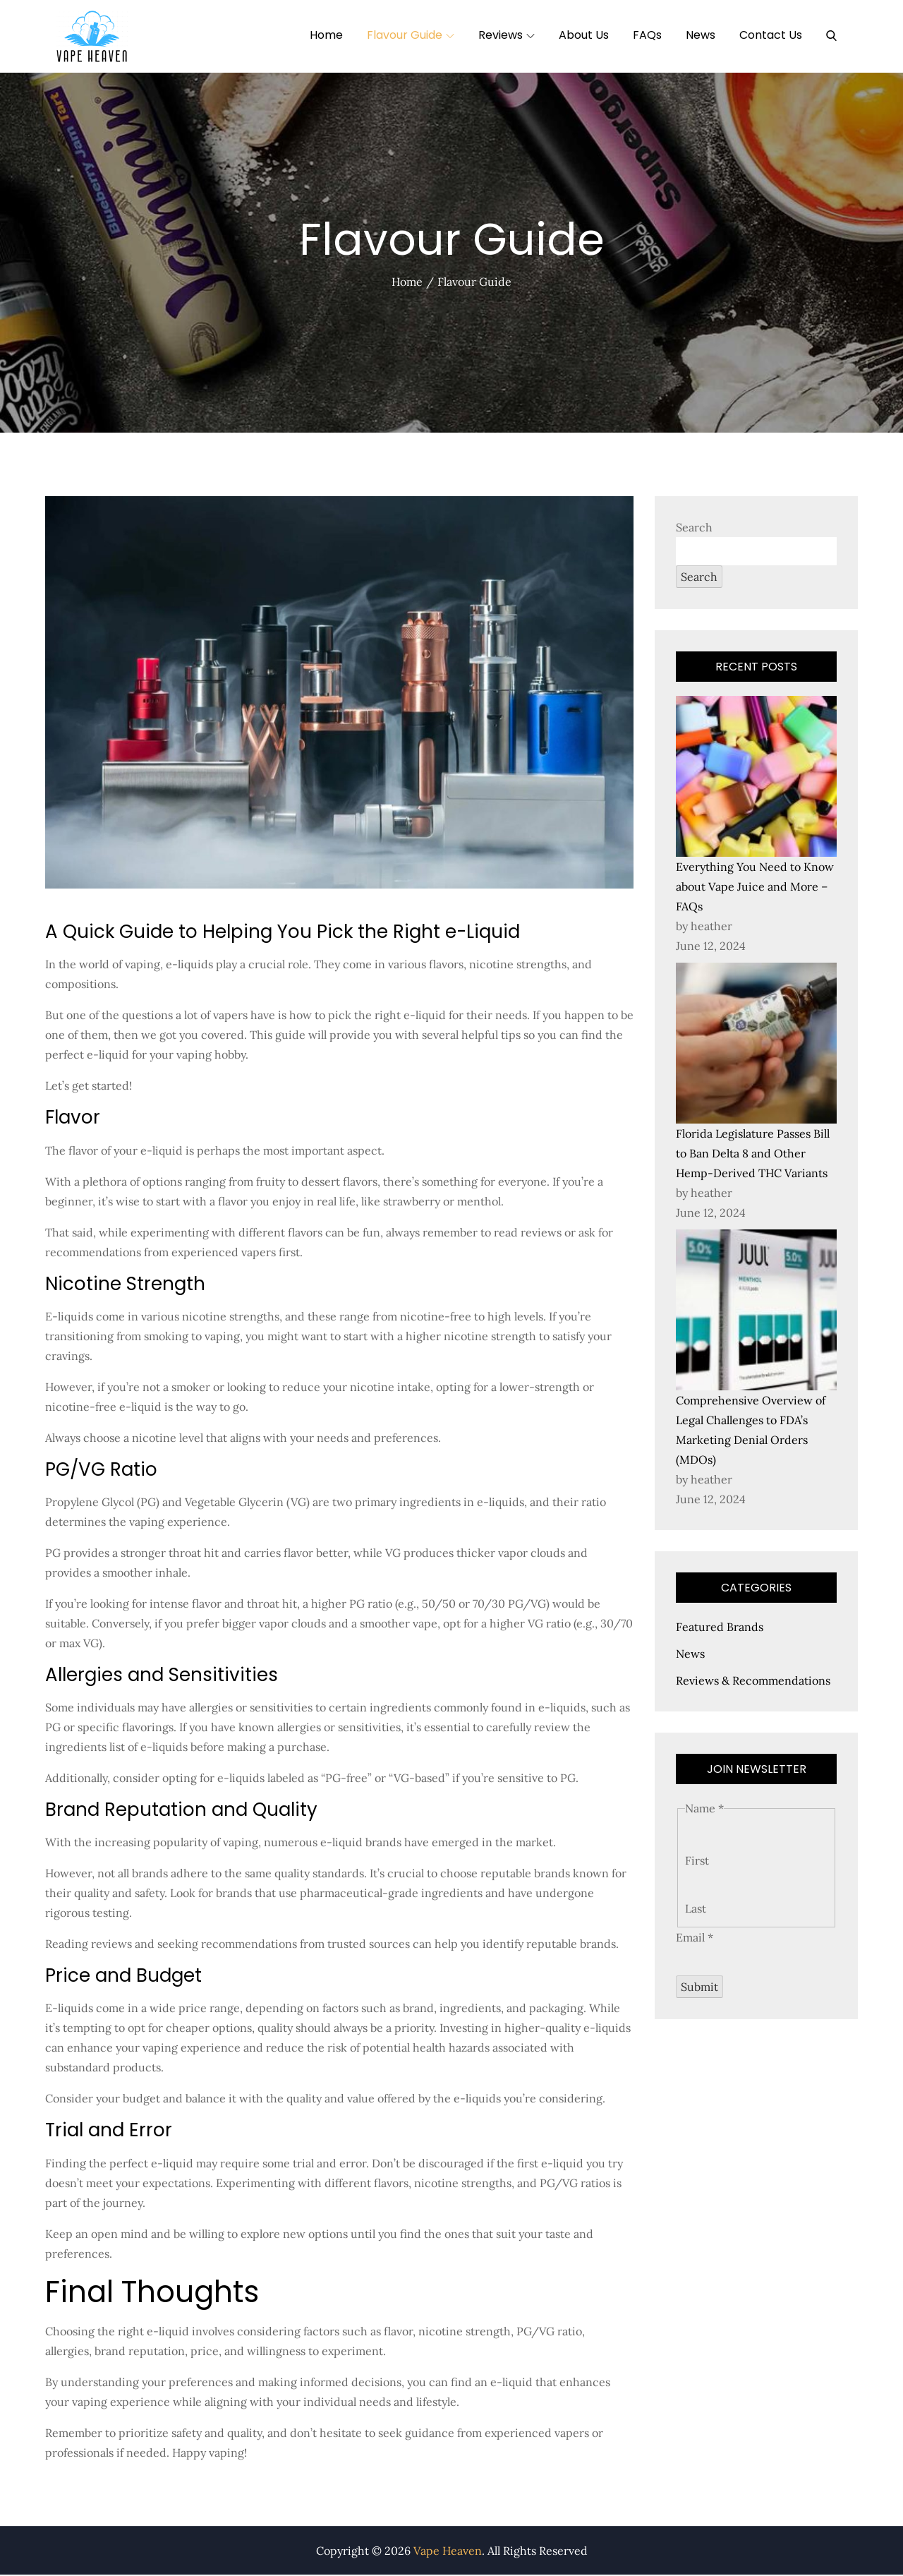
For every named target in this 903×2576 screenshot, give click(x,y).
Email (694, 1939)
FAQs (647, 35)
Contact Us (770, 35)
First (697, 1862)
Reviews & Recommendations (753, 1682)
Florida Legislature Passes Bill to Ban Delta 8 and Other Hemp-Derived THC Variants (753, 1154)
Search (694, 528)
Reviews (506, 35)
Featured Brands (719, 1628)
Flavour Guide (410, 35)
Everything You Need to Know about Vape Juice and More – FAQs (755, 888)
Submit (699, 1988)
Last (695, 1910)
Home (326, 35)
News (700, 35)
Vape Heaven (447, 2552)
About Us (584, 35)
